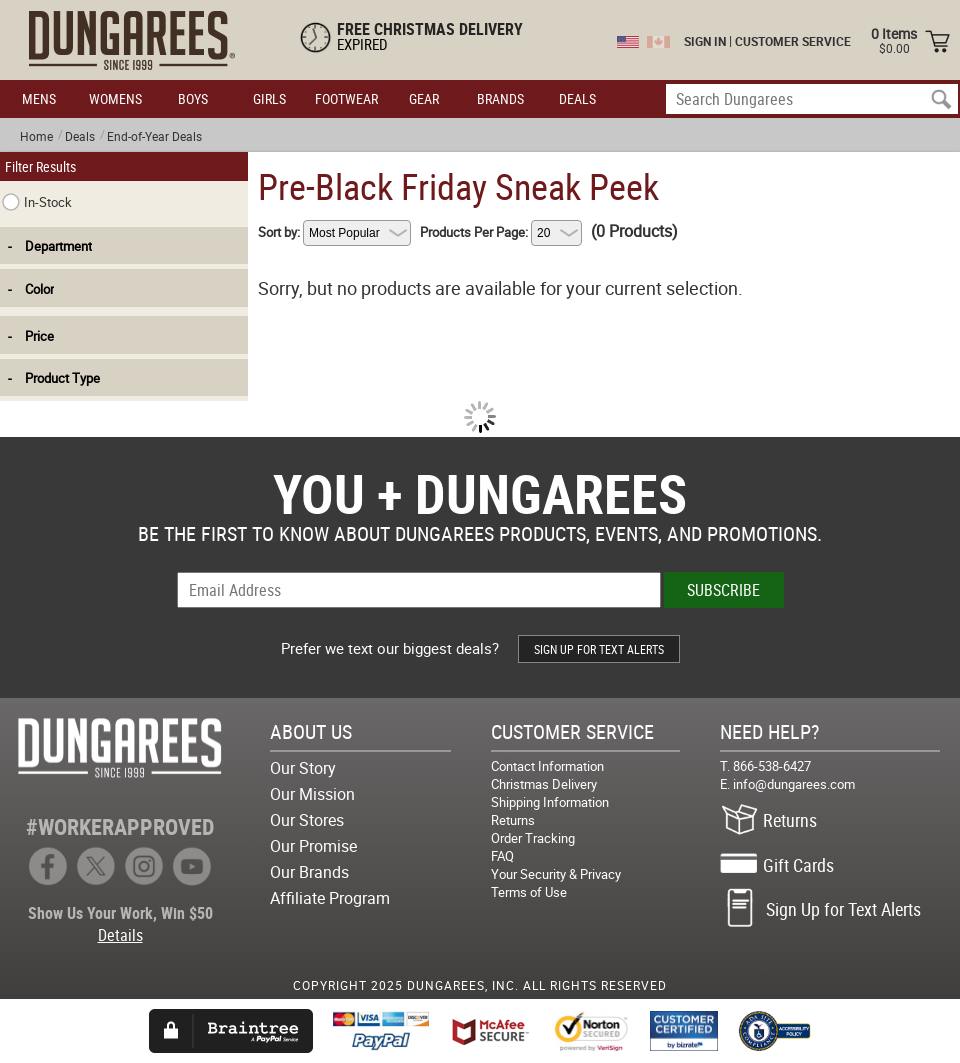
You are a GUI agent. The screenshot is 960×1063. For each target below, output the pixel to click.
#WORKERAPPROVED (120, 826)
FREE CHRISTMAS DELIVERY (430, 29)
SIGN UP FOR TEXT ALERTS (599, 649)
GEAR (424, 98)
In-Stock (37, 202)
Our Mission (312, 794)
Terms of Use (529, 892)
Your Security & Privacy (556, 874)
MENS (39, 98)
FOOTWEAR (346, 98)
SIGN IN (705, 41)
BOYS (193, 98)
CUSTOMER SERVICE (793, 41)
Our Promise (313, 846)
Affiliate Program (330, 898)
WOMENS (115, 98)
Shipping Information (550, 802)
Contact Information (547, 766)
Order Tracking (533, 838)
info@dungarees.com (794, 784)
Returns (513, 820)
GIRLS (269, 98)
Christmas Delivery (544, 784)
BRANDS (500, 98)
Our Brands (309, 872)
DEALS (577, 98)
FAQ (502, 856)
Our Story (303, 768)
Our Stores (307, 820)
